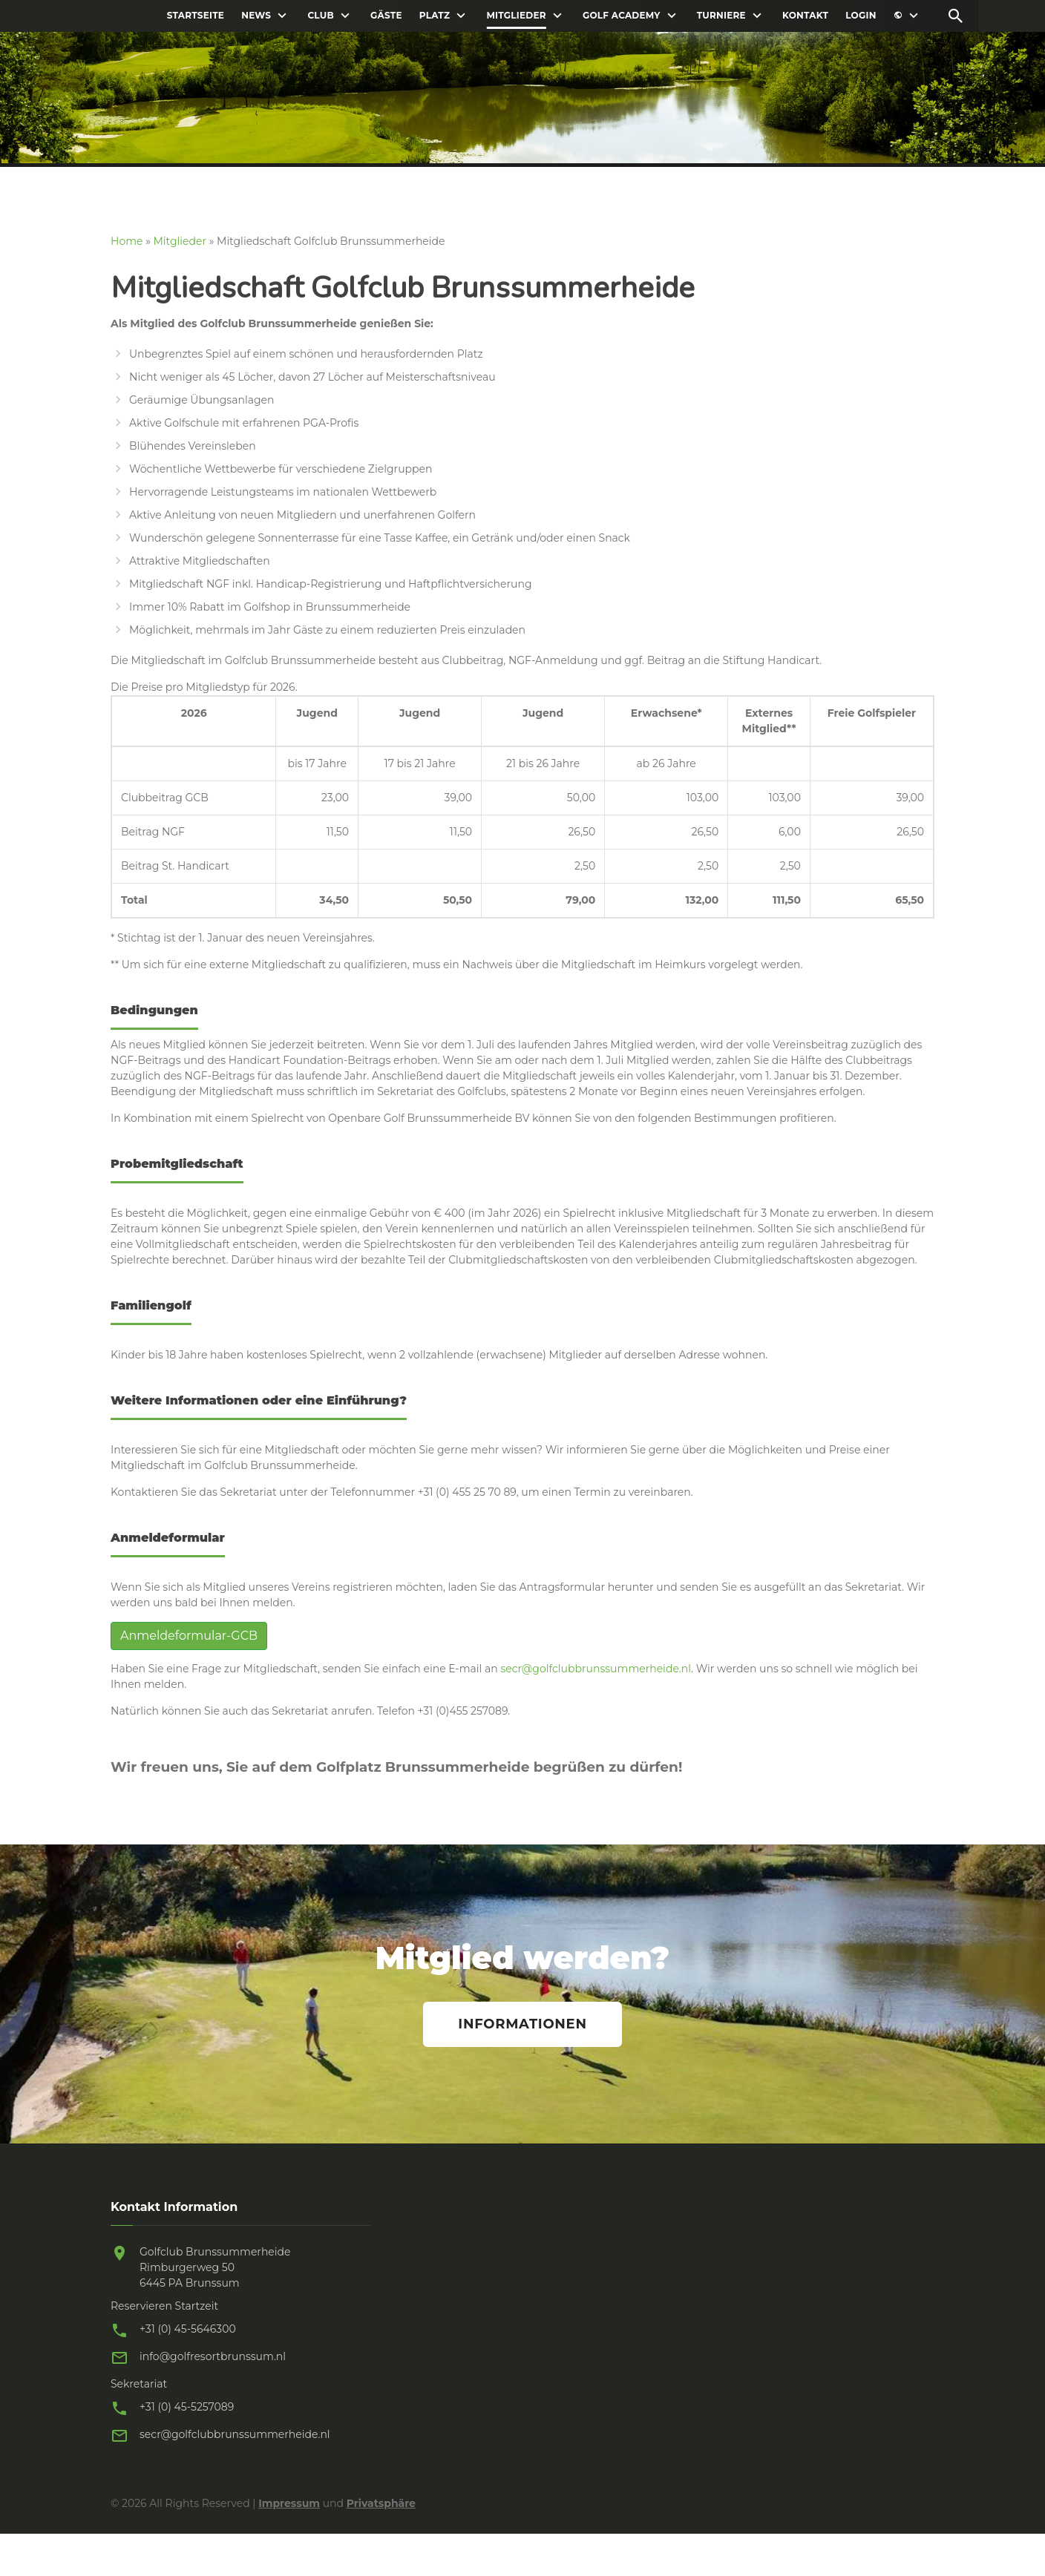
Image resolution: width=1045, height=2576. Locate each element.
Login (860, 15)
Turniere (721, 15)
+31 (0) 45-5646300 (188, 2329)
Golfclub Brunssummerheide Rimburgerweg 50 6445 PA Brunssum (215, 2267)
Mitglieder (516, 15)
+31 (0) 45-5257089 (187, 2407)
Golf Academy (622, 15)
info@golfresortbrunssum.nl (213, 2356)
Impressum (289, 2503)
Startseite (195, 15)
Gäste (386, 15)
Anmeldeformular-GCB (189, 1636)
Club (320, 15)
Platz (434, 15)
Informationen (522, 2024)
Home (126, 241)
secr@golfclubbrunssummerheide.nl (595, 1668)
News (256, 15)
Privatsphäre (381, 2503)
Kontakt (805, 15)
